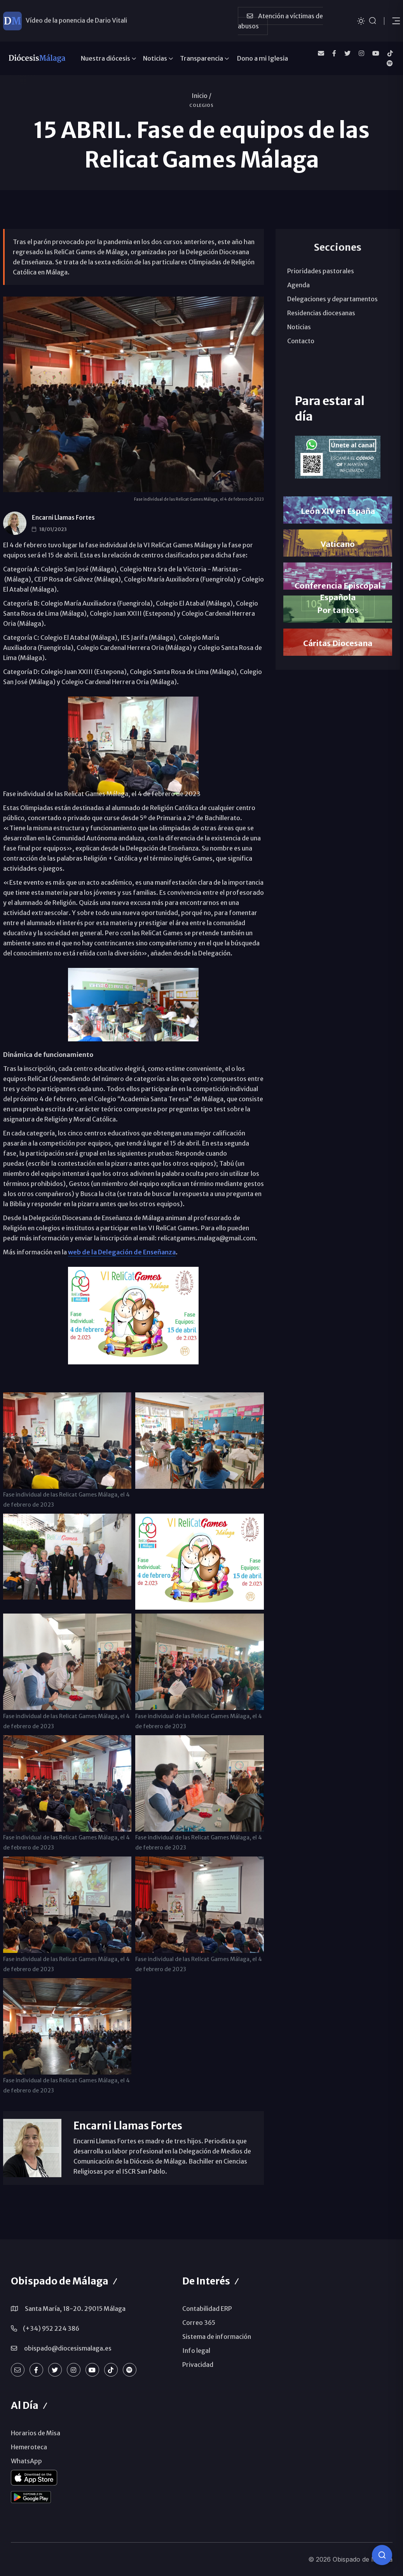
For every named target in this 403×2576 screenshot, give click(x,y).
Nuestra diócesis (105, 58)
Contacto (300, 341)
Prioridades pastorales (320, 271)
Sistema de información (216, 2336)
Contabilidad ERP (207, 2308)
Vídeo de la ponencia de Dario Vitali (76, 20)
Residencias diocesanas (321, 313)
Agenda (298, 285)
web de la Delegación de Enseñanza (122, 1252)
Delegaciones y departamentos (332, 299)
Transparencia (201, 58)
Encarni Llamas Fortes (63, 517)
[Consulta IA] (382, 2555)
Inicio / (201, 96)
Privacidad (197, 2364)
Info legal (196, 2350)
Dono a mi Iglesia (262, 58)
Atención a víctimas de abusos (280, 21)
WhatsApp (26, 2461)
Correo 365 (198, 2322)
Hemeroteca (29, 2447)
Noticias (155, 58)
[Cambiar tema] (361, 20)
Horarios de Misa (35, 2433)
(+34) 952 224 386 (51, 2328)
